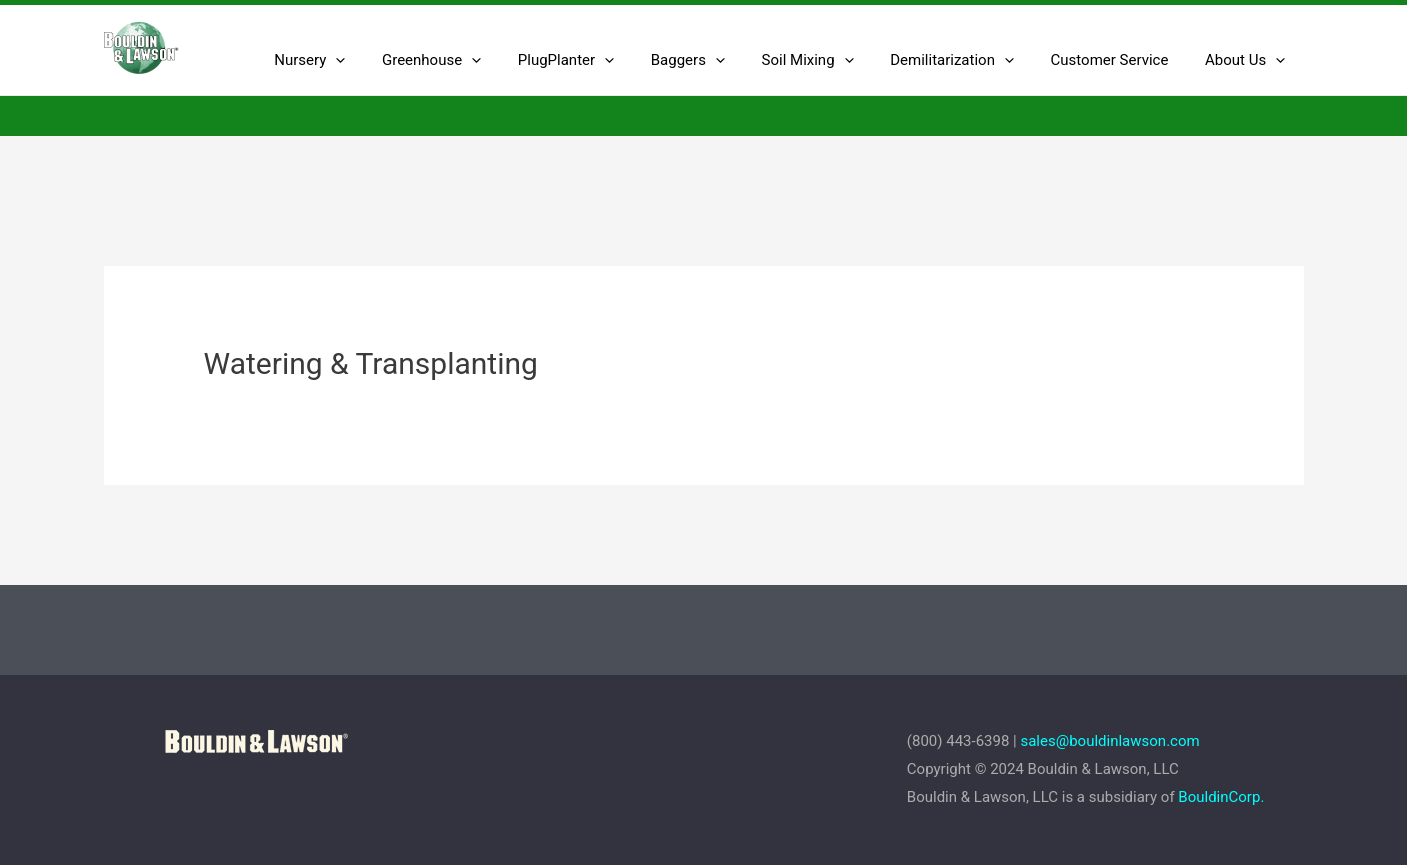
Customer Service (1120, 60)
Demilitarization (969, 60)
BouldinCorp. (1221, 797)
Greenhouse (474, 60)
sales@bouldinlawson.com (1111, 741)
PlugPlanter (602, 60)
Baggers (718, 60)
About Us (1248, 60)
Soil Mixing (831, 60)
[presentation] (385, 60)
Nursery (359, 60)
